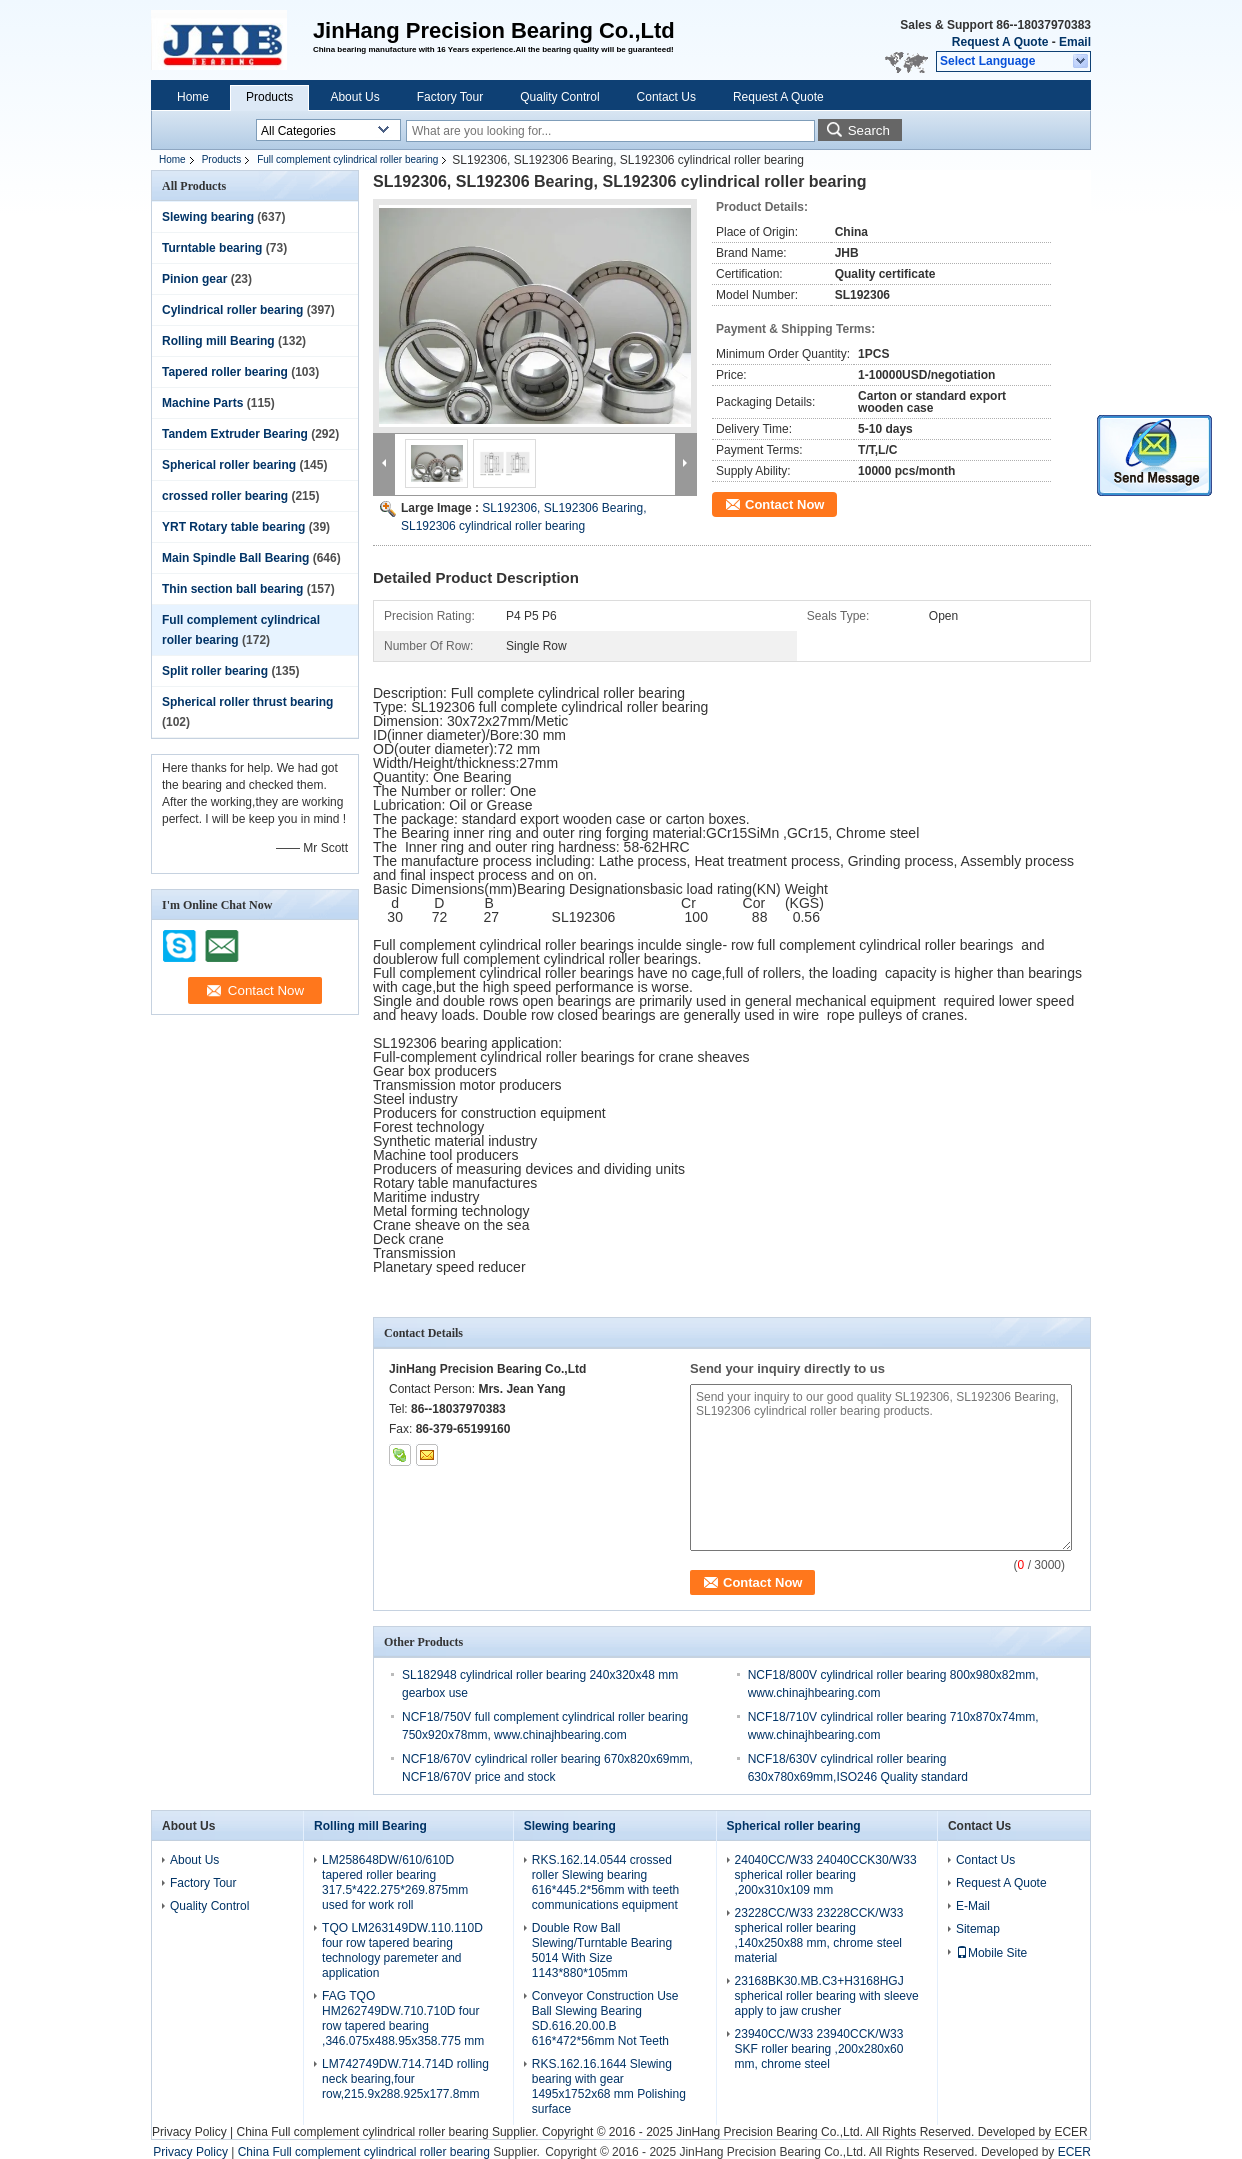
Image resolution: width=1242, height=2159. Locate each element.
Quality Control (559, 97)
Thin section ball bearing (232, 589)
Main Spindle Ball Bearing (235, 558)
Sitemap (978, 1929)
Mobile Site (991, 1953)
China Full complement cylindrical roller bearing (362, 2132)
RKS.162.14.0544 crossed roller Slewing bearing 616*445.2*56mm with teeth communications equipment (605, 1882)
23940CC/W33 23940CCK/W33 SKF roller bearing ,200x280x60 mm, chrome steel (819, 2049)
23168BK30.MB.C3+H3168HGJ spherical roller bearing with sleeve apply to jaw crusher (827, 1996)
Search (869, 130)
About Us (354, 97)
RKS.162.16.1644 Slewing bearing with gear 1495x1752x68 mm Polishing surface (609, 2086)
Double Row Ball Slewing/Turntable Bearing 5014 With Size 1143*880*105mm (602, 1950)
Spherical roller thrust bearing (247, 702)
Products (269, 97)
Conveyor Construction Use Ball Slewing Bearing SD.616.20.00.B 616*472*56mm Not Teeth (605, 2018)
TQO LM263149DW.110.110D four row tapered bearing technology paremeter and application (402, 1950)
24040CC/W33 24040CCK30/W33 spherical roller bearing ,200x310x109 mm (826, 1875)
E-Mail (973, 1906)
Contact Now (784, 504)
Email (1075, 42)
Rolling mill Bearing (218, 341)
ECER (1070, 2132)
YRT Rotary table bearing (233, 527)
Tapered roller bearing (225, 372)
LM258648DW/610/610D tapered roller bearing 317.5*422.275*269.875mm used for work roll (395, 1882)
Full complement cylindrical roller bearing (347, 159)
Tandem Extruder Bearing (235, 434)
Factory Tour (450, 97)
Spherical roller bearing (229, 465)
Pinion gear (194, 279)
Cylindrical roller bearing (232, 310)
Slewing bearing (208, 217)
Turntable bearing (212, 248)
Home (193, 97)
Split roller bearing (215, 671)
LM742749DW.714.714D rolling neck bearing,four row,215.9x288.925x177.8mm (405, 2079)
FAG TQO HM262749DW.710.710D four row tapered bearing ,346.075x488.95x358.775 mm (403, 2018)
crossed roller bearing (225, 496)
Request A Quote (1000, 42)
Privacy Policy (189, 2132)
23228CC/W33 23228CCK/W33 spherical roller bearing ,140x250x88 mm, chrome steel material (819, 1935)
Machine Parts (202, 403)
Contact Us (666, 97)
